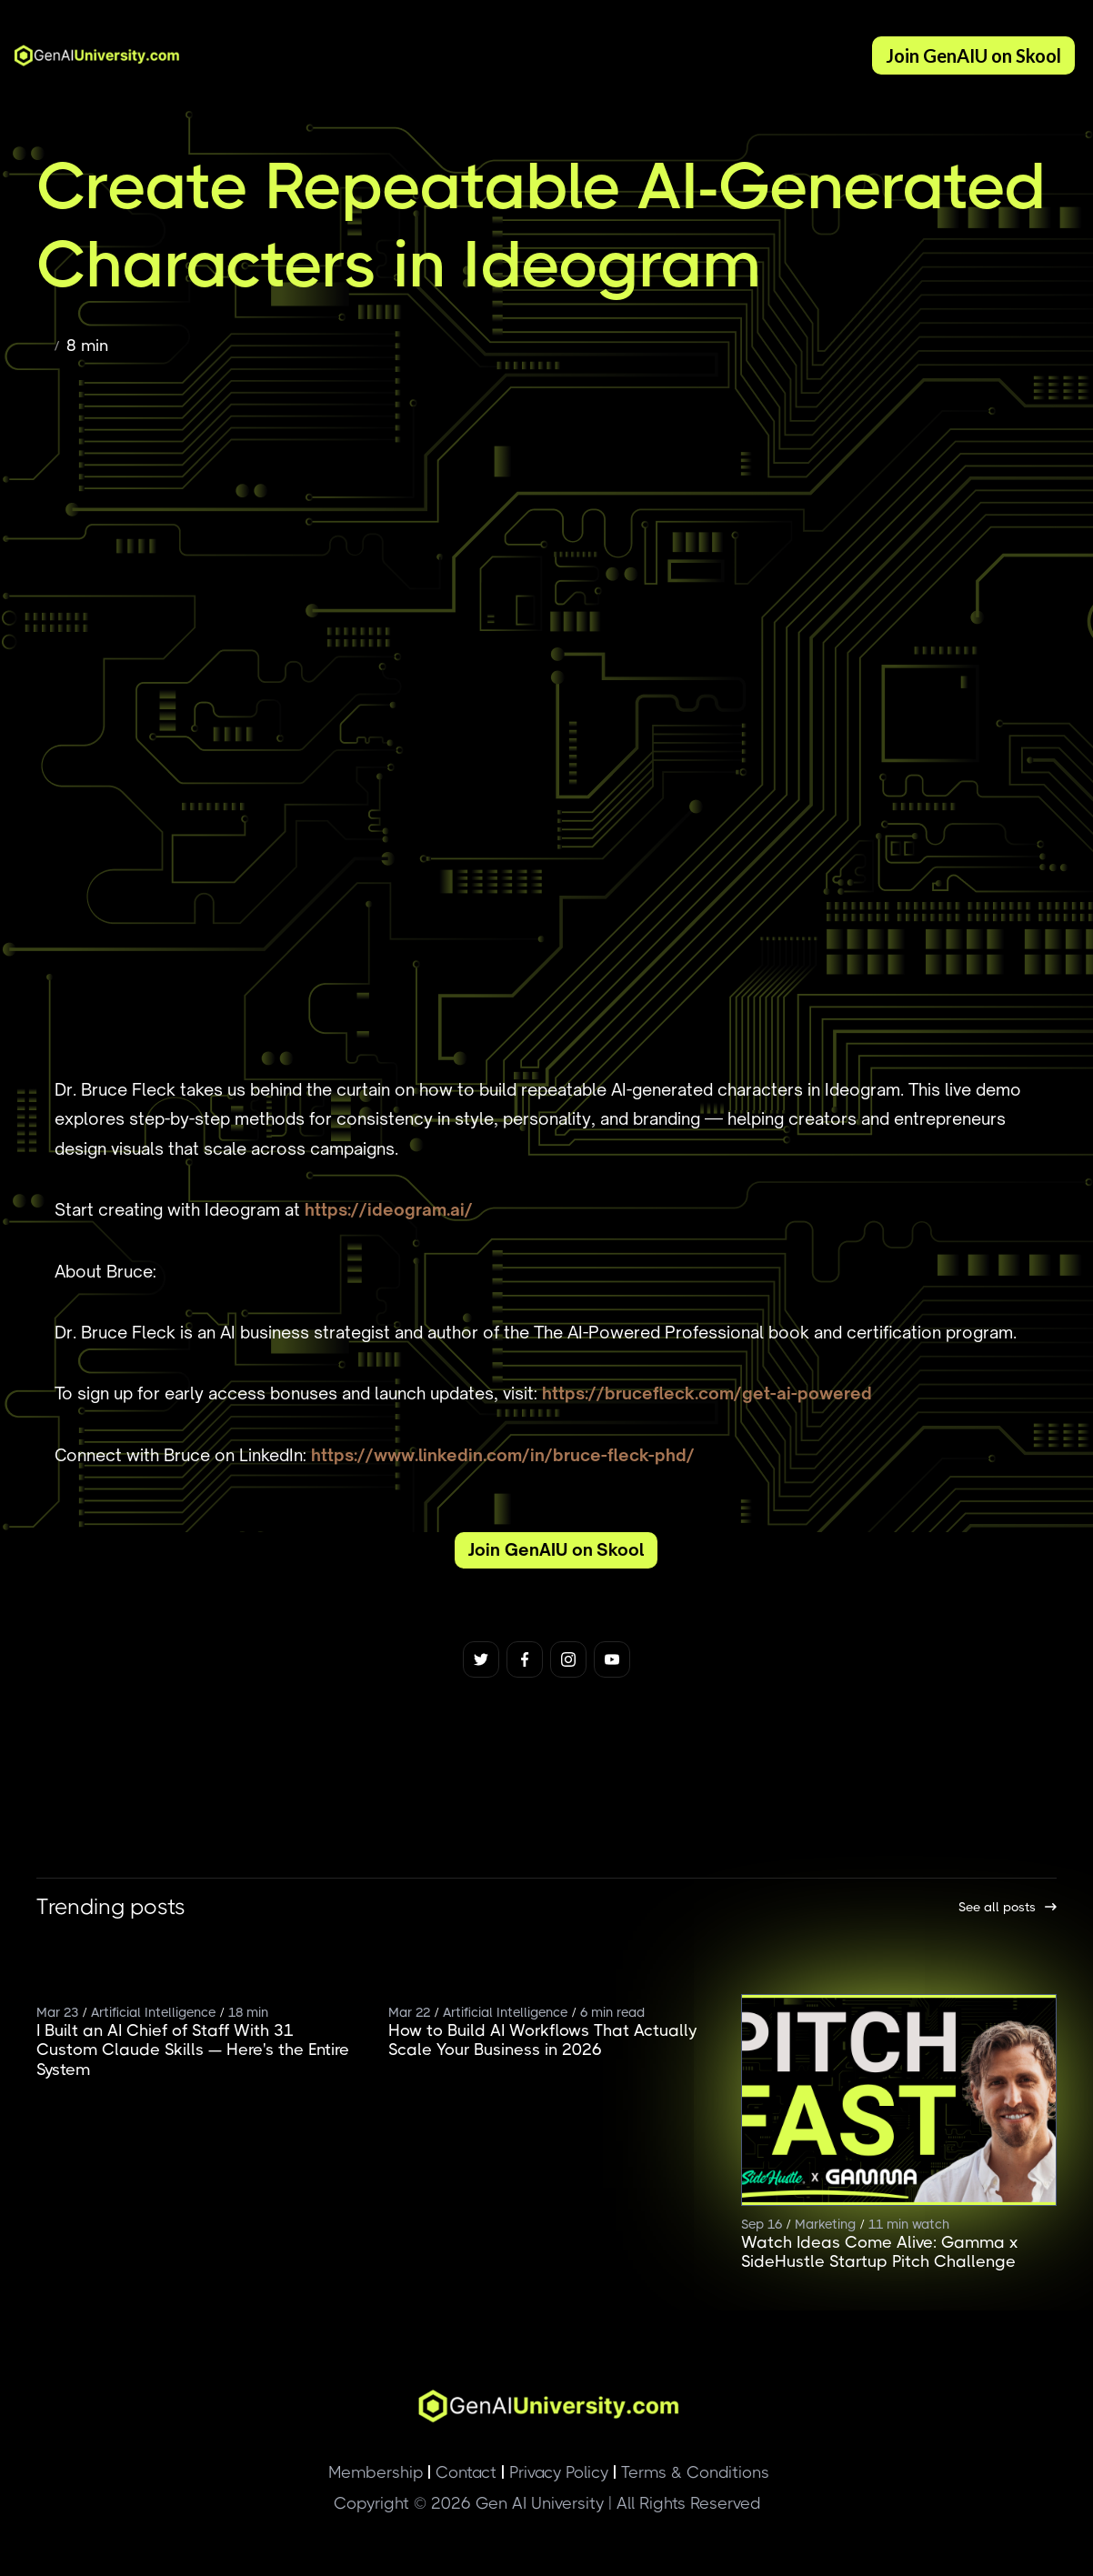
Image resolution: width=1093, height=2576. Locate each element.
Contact (461, 2472)
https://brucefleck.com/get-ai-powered (707, 1393)
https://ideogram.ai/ (389, 1209)
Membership (375, 2472)
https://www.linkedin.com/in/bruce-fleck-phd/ (503, 1455)
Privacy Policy (554, 2472)
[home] (91, 55)
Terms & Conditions (691, 2472)
